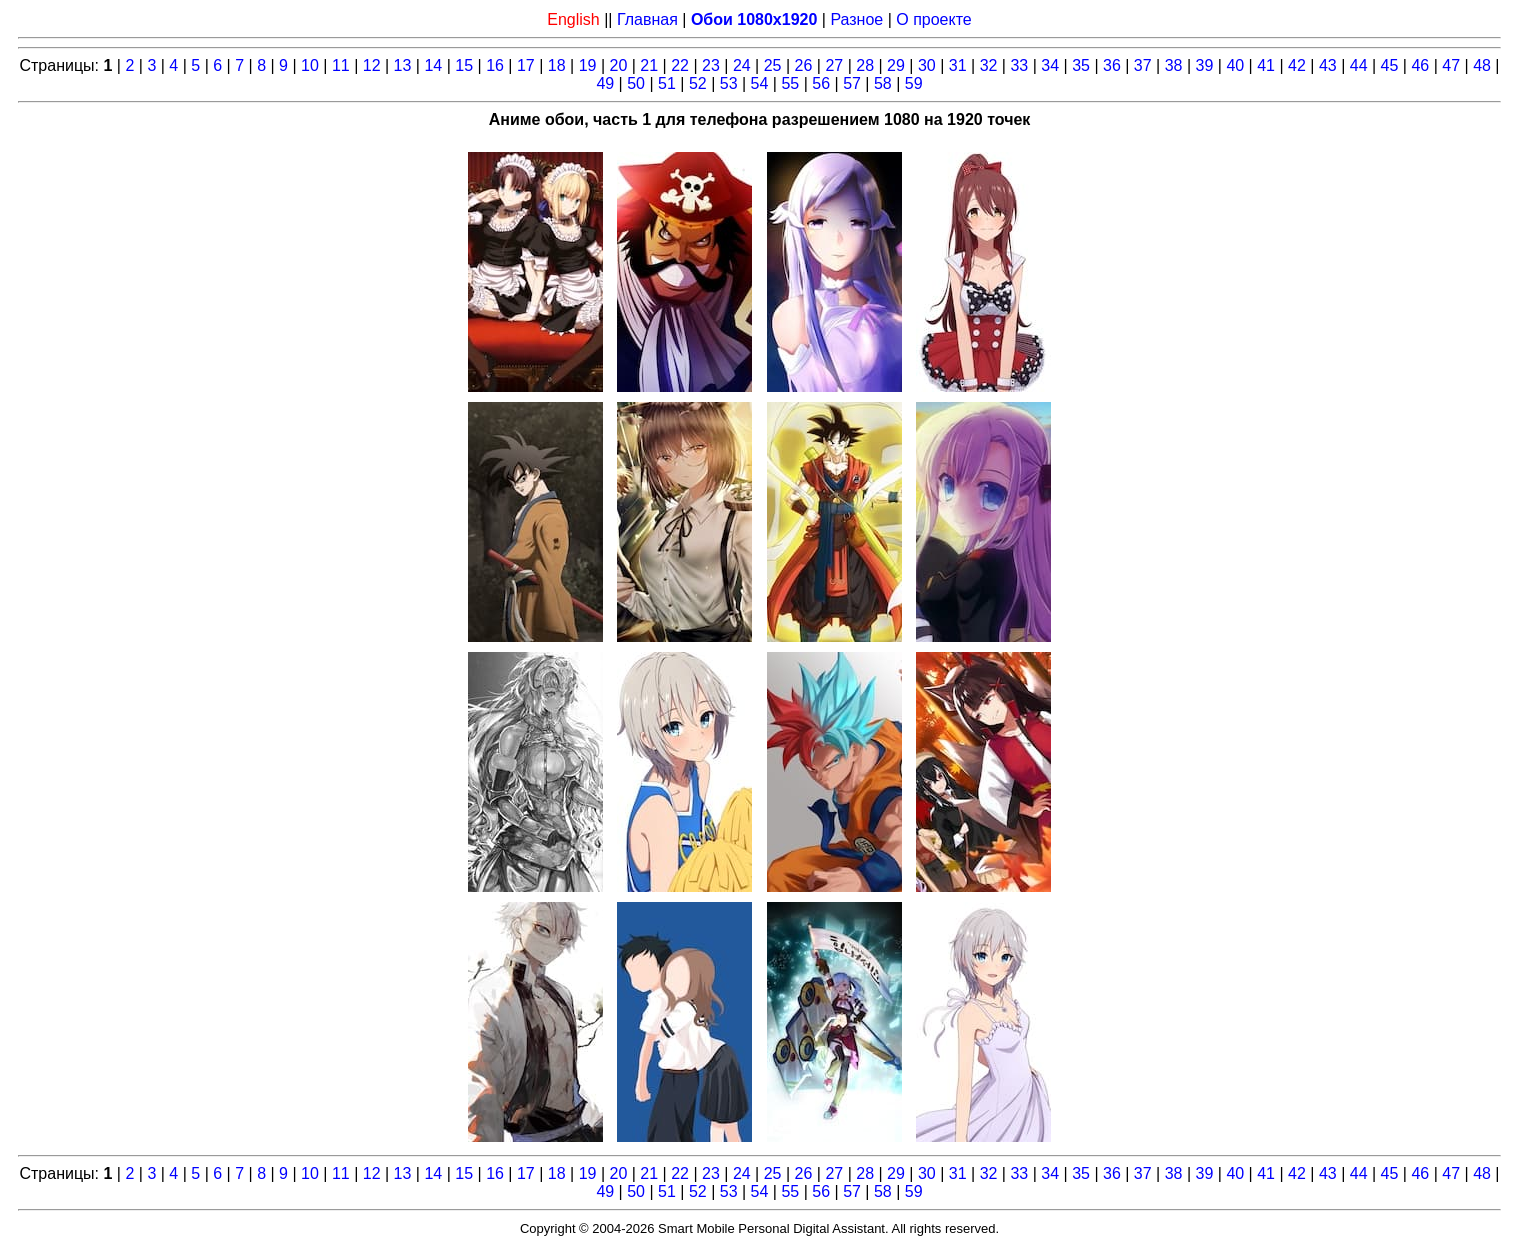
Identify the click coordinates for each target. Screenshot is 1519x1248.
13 (403, 65)
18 (557, 65)
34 (1050, 65)
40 (1235, 65)
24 (742, 65)
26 (804, 65)
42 (1297, 65)
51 (667, 83)
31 (958, 65)
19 (588, 65)
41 (1266, 65)
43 (1328, 65)
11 (341, 65)
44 (1359, 65)
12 (372, 65)
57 (852, 83)
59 (914, 83)
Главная (647, 19)
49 (605, 83)
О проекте (933, 19)
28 (865, 65)
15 (464, 65)
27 (834, 65)
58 (883, 83)
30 (927, 65)
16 (495, 65)
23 (711, 65)
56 (821, 83)
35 (1081, 65)
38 (1174, 65)
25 (773, 65)
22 (680, 65)
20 (619, 65)
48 (1482, 65)
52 (698, 83)
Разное (856, 19)
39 (1205, 65)
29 (896, 65)
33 (1019, 65)
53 (729, 83)
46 (1420, 65)
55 (790, 83)
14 (433, 65)
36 (1112, 65)
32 (989, 65)
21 (649, 65)
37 (1143, 65)
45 (1390, 65)
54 (760, 83)
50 (636, 83)
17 (526, 65)
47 (1451, 65)
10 (310, 65)
